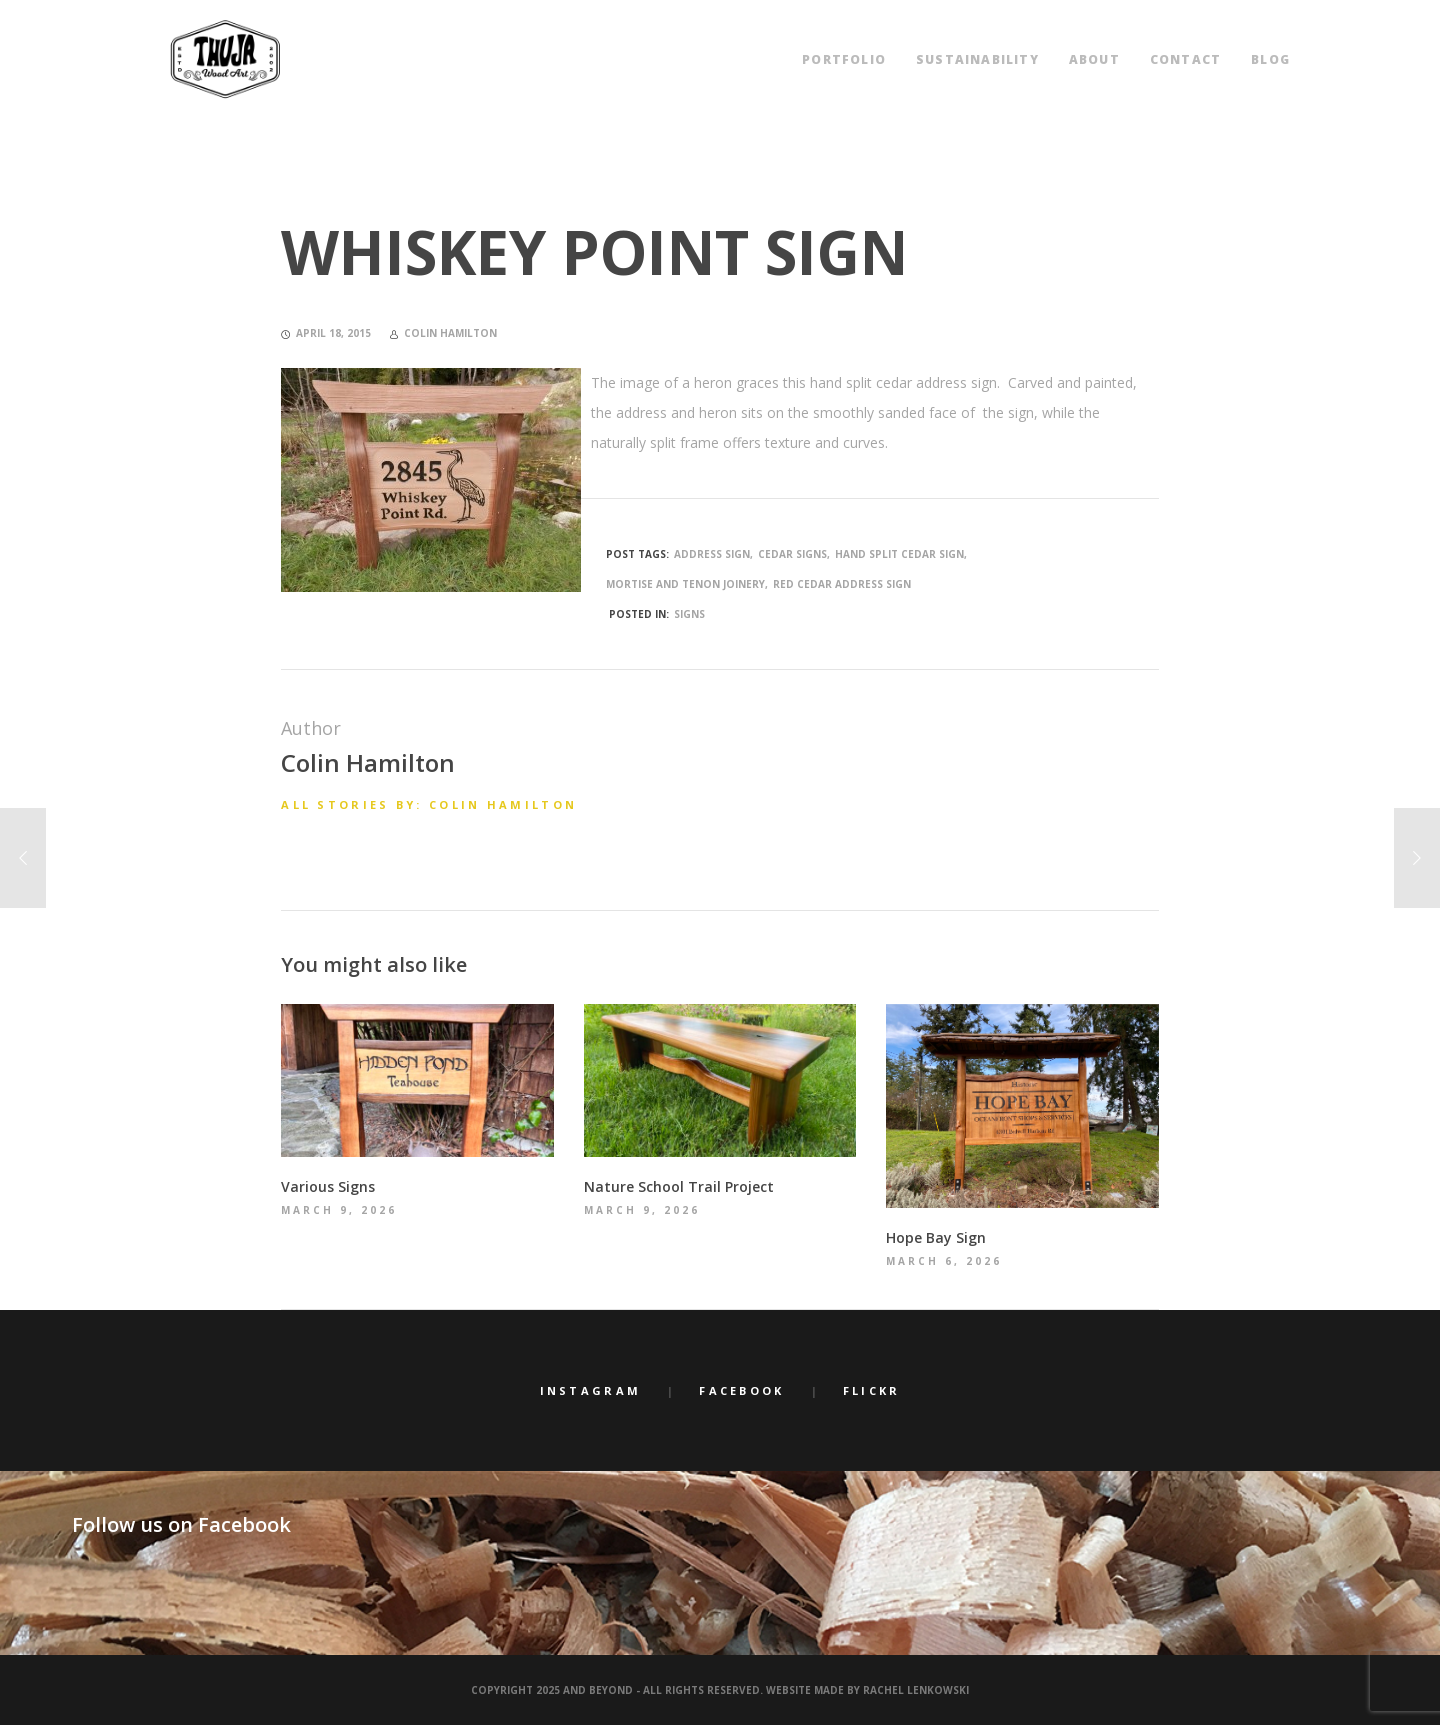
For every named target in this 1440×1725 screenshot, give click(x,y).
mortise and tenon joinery (685, 584)
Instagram (591, 1390)
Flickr (872, 1390)
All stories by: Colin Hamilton (429, 804)
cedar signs (792, 554)
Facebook (741, 1390)
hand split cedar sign (899, 554)
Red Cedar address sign (842, 584)
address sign (712, 554)
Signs (689, 614)
